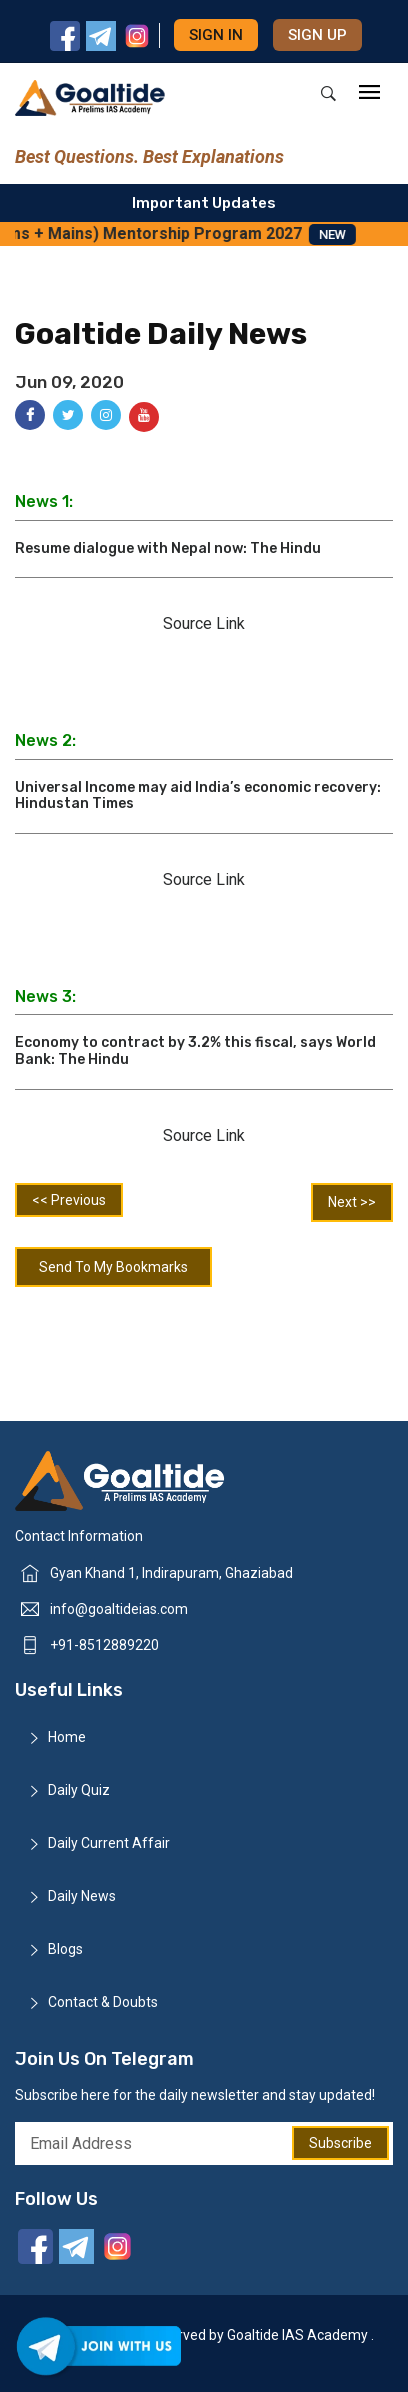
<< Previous (69, 1200)
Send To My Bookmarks (113, 1267)
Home (67, 1737)
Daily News (82, 1896)
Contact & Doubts (103, 2002)
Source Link (204, 623)
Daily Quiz (79, 1790)
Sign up (317, 35)
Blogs (65, 1949)
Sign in (216, 35)
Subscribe (340, 2143)
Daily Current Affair (109, 1843)
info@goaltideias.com (119, 1609)
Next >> (352, 1202)
